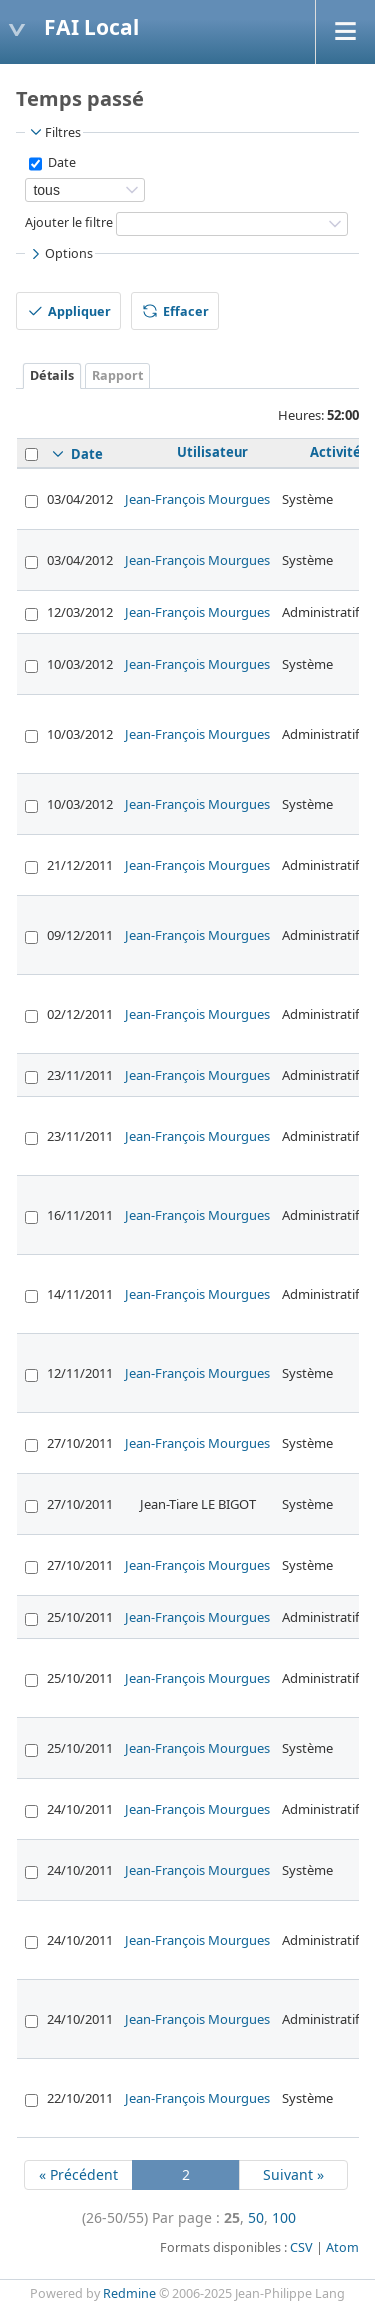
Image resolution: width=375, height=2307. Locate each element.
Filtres (54, 132)
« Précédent (78, 2174)
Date (60, 162)
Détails (52, 375)
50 (256, 2217)
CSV (301, 2247)
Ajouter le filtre (69, 222)
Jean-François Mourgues (197, 499)
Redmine (129, 2293)
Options (60, 254)
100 (284, 2217)
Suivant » (293, 2174)
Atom (342, 2247)
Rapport (117, 375)
